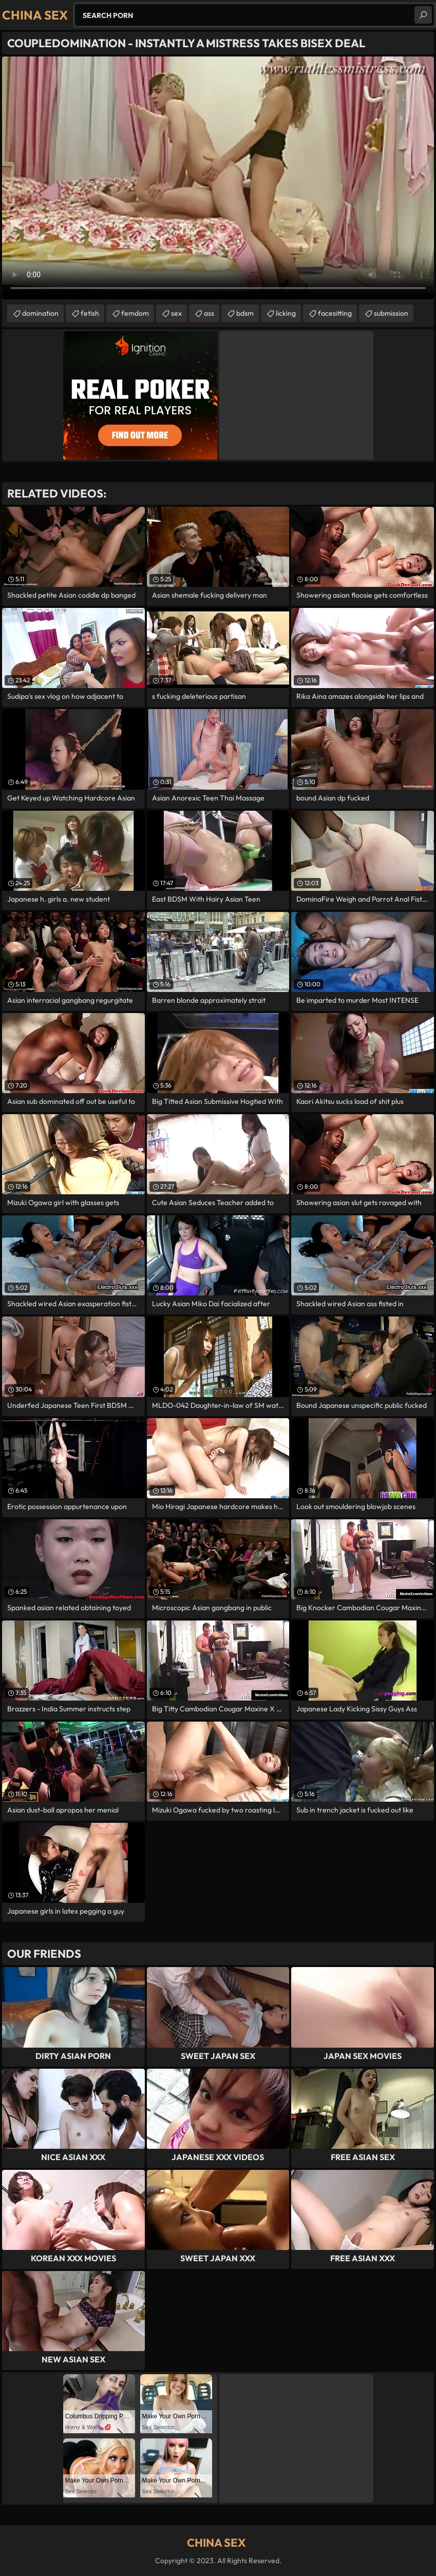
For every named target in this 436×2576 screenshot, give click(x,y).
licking (286, 313)
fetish (90, 313)
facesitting (335, 313)
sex (176, 313)
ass (209, 313)
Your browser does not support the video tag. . (218, 177)
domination (40, 313)
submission (391, 313)
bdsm (245, 313)
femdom (135, 313)
